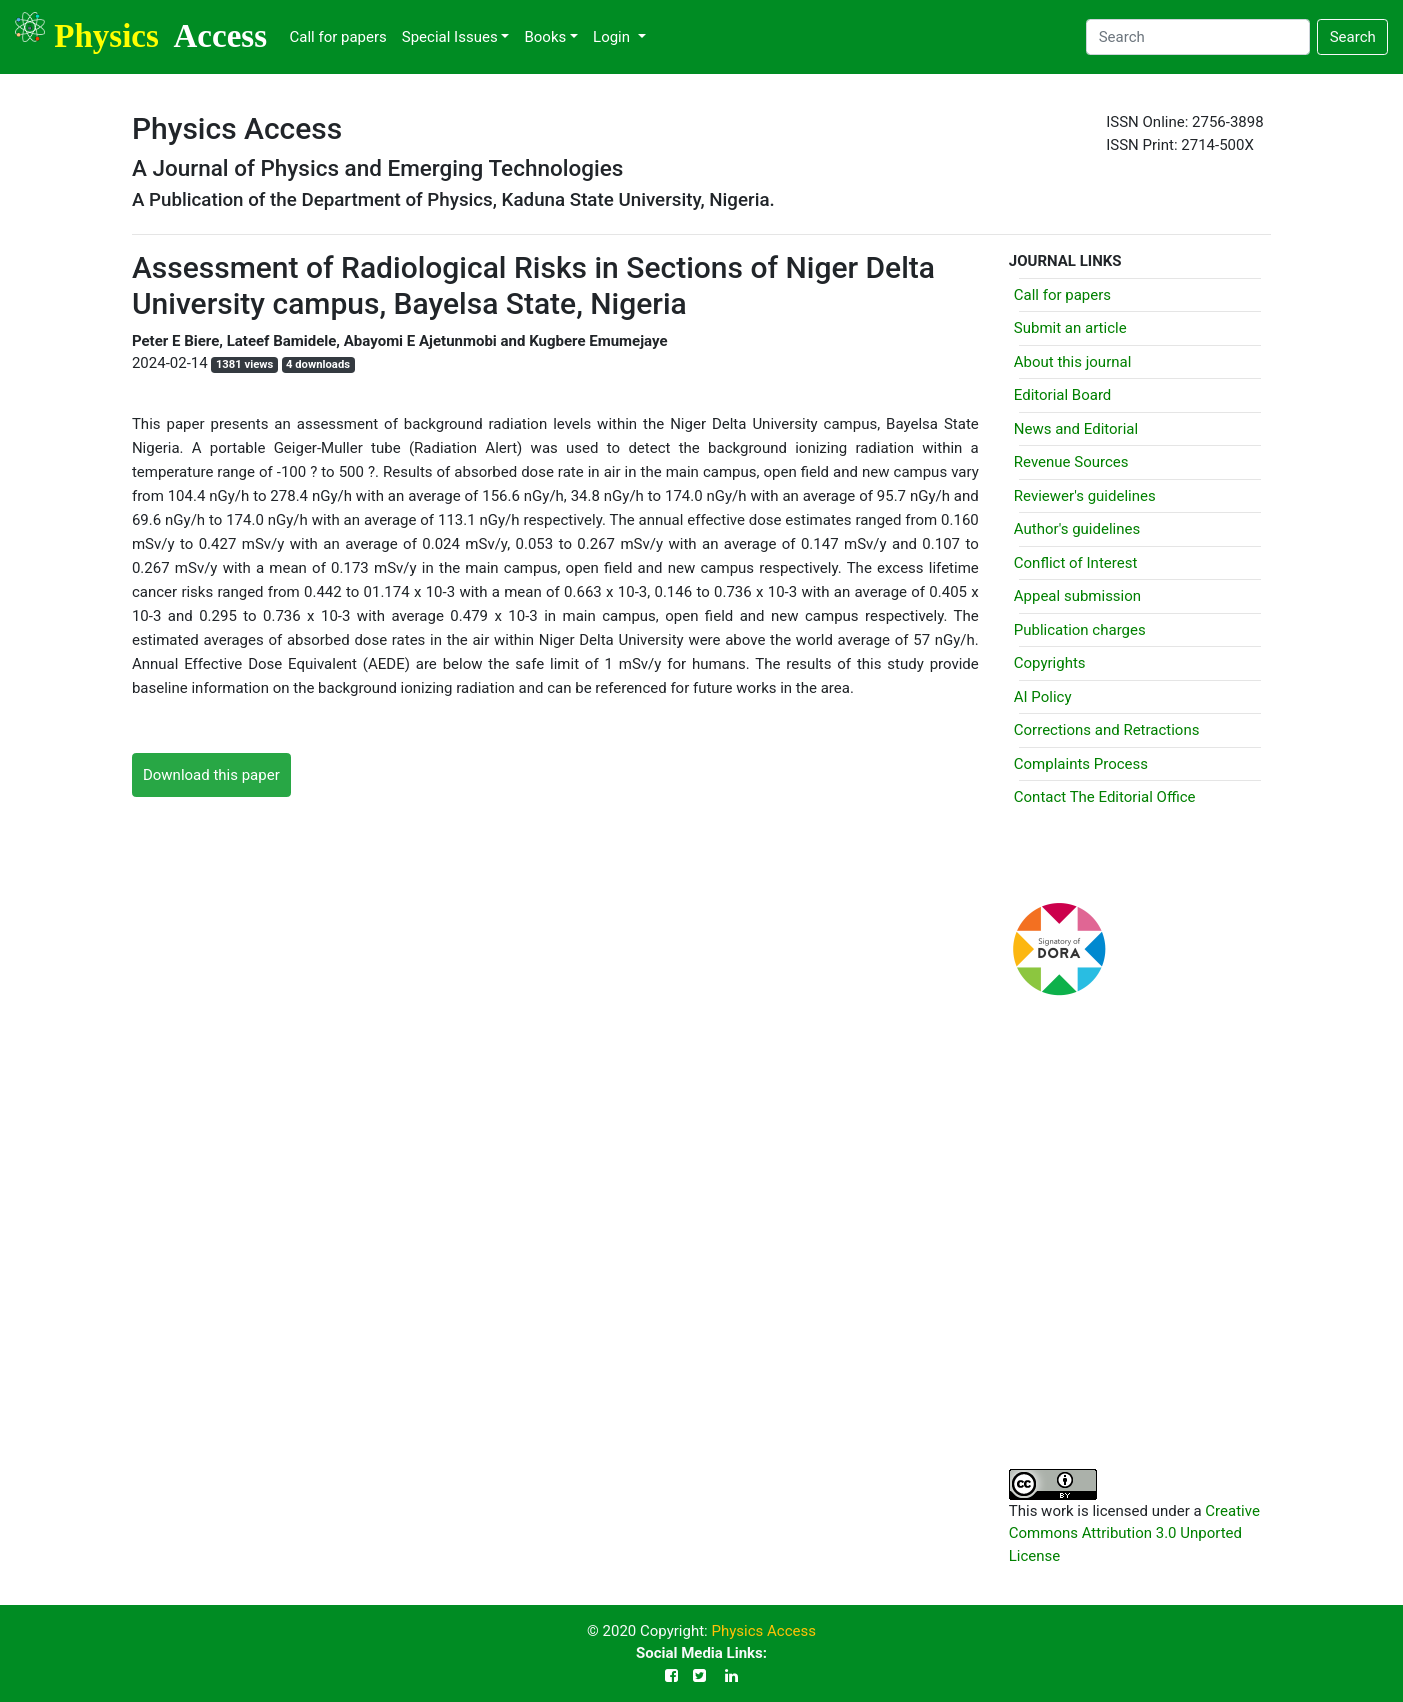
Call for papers (337, 37)
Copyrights (1050, 663)
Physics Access (763, 1631)
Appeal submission (1077, 596)
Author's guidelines (1077, 529)
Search (1353, 37)
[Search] (1198, 37)
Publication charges (1080, 630)
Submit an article (1070, 328)
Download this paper (211, 775)
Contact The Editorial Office (1105, 797)
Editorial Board (1063, 395)
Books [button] (545, 37)
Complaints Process (1081, 764)
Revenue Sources (1071, 462)
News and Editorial (1076, 429)
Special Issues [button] (450, 37)
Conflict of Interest (1076, 563)
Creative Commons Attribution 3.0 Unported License (1134, 1533)
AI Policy (1043, 697)
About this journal (1073, 362)
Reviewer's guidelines (1085, 496)
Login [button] (613, 37)
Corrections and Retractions (1107, 730)
